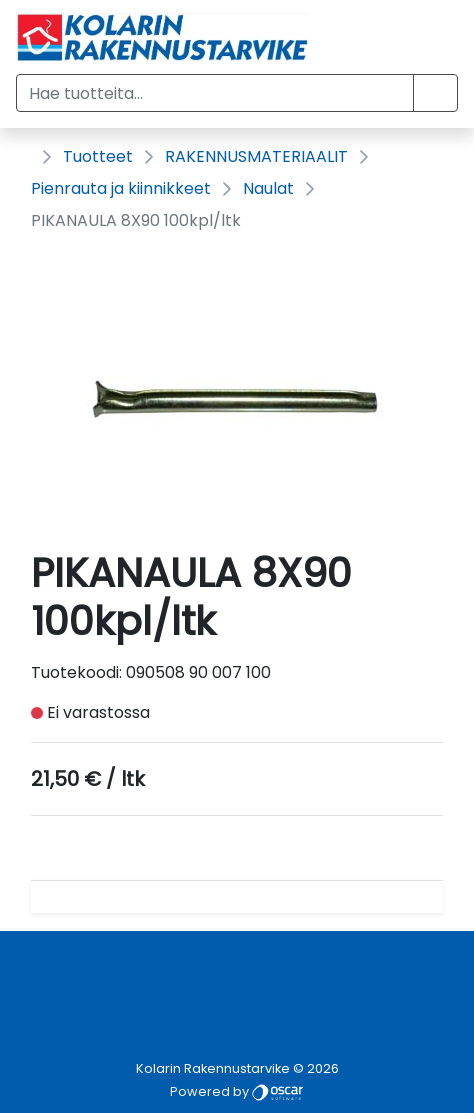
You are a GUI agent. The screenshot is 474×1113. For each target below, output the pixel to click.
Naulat (268, 188)
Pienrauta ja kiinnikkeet (121, 188)
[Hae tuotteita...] (215, 93)
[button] (435, 93)
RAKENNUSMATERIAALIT (256, 156)
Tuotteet (98, 156)
